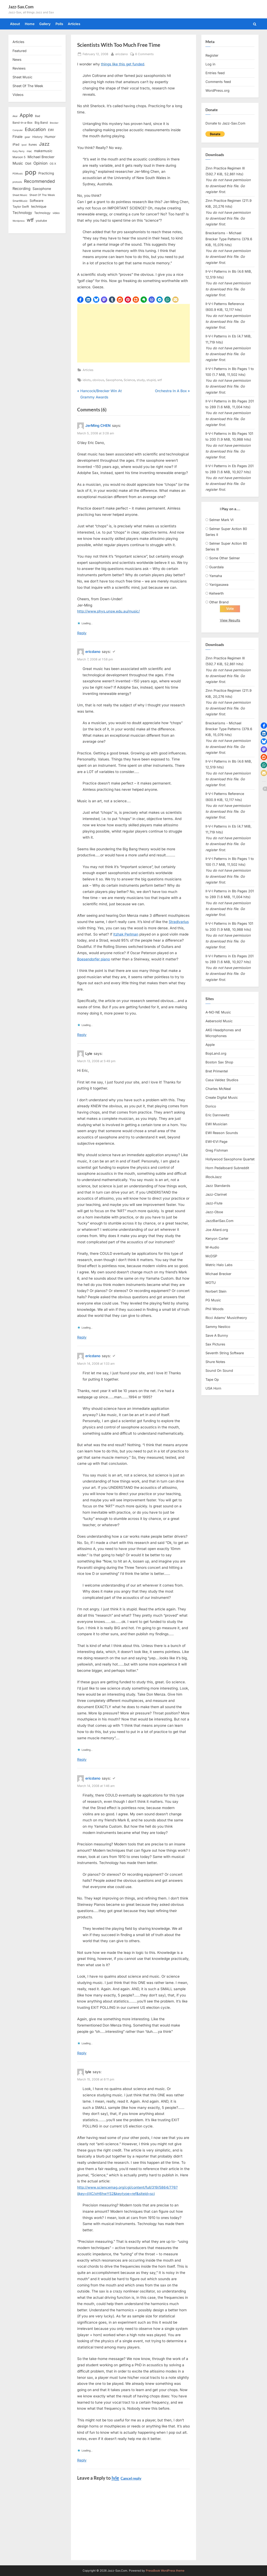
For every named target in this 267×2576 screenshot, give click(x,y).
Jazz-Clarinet (216, 1195)
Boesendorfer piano (93, 959)
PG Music (213, 1300)
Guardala (216, 567)
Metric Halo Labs (219, 1265)
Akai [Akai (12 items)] (15, 116)
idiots (87, 380)
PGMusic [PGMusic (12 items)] (18, 173)
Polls (59, 24)
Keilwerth (216, 593)
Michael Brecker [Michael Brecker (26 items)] (41, 157)
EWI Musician (216, 1124)
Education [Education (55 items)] (35, 129)
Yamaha (215, 576)
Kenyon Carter (216, 1238)
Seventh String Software (224, 1353)
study (141, 380)
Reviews (19, 68)
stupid (151, 380)
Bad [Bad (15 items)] (37, 116)
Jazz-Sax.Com (21, 6)
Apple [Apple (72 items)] (26, 115)
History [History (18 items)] (37, 137)
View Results (230, 620)
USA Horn (213, 1388)
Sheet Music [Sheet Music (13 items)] (20, 195)
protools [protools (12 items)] (17, 182)
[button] (80, 299)
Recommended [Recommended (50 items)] (39, 181)
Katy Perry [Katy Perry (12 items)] (19, 151)
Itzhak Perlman (125, 934)
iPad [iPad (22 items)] (16, 144)
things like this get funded (122, 64)
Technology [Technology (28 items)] (22, 212)
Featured (19, 51)
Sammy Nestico (217, 1327)
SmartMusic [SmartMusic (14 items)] (20, 200)
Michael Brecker (218, 1274)
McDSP (211, 1256)
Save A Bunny (216, 1335)
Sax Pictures (215, 1344)
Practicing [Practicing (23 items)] (46, 173)
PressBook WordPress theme (165, 2570)
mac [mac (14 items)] (29, 151)
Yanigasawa (218, 584)
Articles (74, 24)
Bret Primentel (216, 1071)
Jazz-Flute (213, 1203)
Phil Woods (214, 1309)
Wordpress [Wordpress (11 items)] (19, 220)
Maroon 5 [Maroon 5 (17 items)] (19, 157)
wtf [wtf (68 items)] (30, 220)
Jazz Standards (217, 1186)
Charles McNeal (218, 1089)
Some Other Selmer (224, 558)
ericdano (121, 53)
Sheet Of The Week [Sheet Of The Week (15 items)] (42, 195)
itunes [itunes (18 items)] (33, 144)
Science (129, 380)
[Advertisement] (133, 333)
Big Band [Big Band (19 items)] (41, 123)
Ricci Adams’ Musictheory (226, 1318)
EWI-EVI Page (216, 1142)
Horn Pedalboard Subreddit (227, 1168)
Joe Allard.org (216, 1230)
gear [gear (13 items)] (27, 137)
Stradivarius (179, 922)
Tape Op (212, 1379)
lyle (115, 2478)
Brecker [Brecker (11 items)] (54, 122)
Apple (210, 1045)
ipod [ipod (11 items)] (23, 144)
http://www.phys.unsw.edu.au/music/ (108, 611)
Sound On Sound (219, 1371)
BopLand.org (215, 1054)
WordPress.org (217, 90)
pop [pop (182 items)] (30, 172)
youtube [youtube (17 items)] (41, 220)
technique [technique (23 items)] (38, 207)
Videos (18, 95)
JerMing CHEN (98, 425)
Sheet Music (22, 77)
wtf (159, 380)
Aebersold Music (219, 1021)
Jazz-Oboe (214, 1212)
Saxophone (114, 380)
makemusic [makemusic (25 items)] (43, 151)
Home (30, 24)
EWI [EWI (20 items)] (51, 130)
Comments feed (218, 82)
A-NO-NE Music (218, 1012)
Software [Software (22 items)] (36, 201)
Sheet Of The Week (28, 86)
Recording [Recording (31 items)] (21, 188)
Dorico (210, 1106)
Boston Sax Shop (219, 1062)
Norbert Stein (216, 1291)
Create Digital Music (221, 1098)
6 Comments (144, 54)
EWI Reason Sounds (221, 1133)
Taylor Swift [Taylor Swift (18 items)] (21, 206)
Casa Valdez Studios (221, 1080)
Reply (82, 633)
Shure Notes (215, 1362)
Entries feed (215, 73)
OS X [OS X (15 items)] (53, 163)
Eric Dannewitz (217, 1115)
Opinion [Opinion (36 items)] (40, 163)
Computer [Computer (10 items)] (18, 130)
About (15, 24)
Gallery (45, 24)
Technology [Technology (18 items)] (42, 213)
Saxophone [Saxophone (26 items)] (42, 189)
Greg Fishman (216, 1150)
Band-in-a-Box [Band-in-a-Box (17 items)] (23, 122)
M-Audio (212, 1247)
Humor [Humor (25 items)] (50, 137)
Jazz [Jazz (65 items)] (44, 144)
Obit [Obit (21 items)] (28, 163)
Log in (210, 64)
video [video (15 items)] (56, 213)
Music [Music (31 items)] (18, 163)
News (17, 59)
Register (211, 55)
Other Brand (219, 602)
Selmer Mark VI (221, 520)
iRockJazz (213, 1177)
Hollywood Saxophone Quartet (229, 1159)
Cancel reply (131, 2478)
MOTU (210, 1282)
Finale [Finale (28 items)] (18, 136)
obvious (98, 380)
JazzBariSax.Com (219, 1221)
